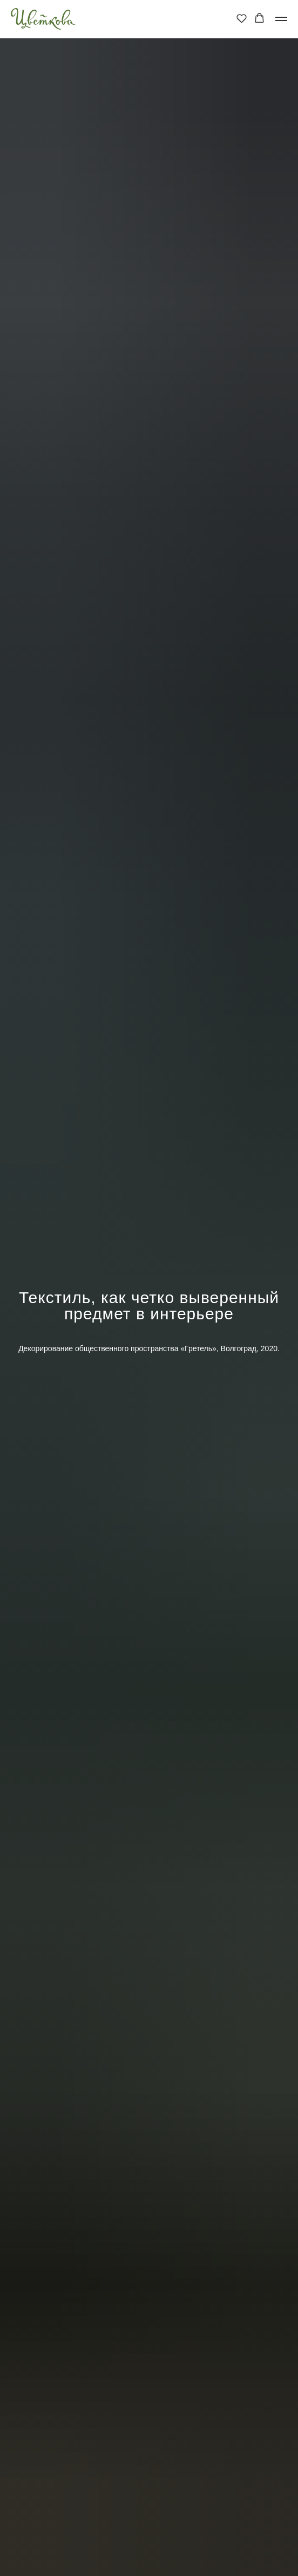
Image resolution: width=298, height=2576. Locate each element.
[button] (241, 18)
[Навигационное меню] (281, 19)
